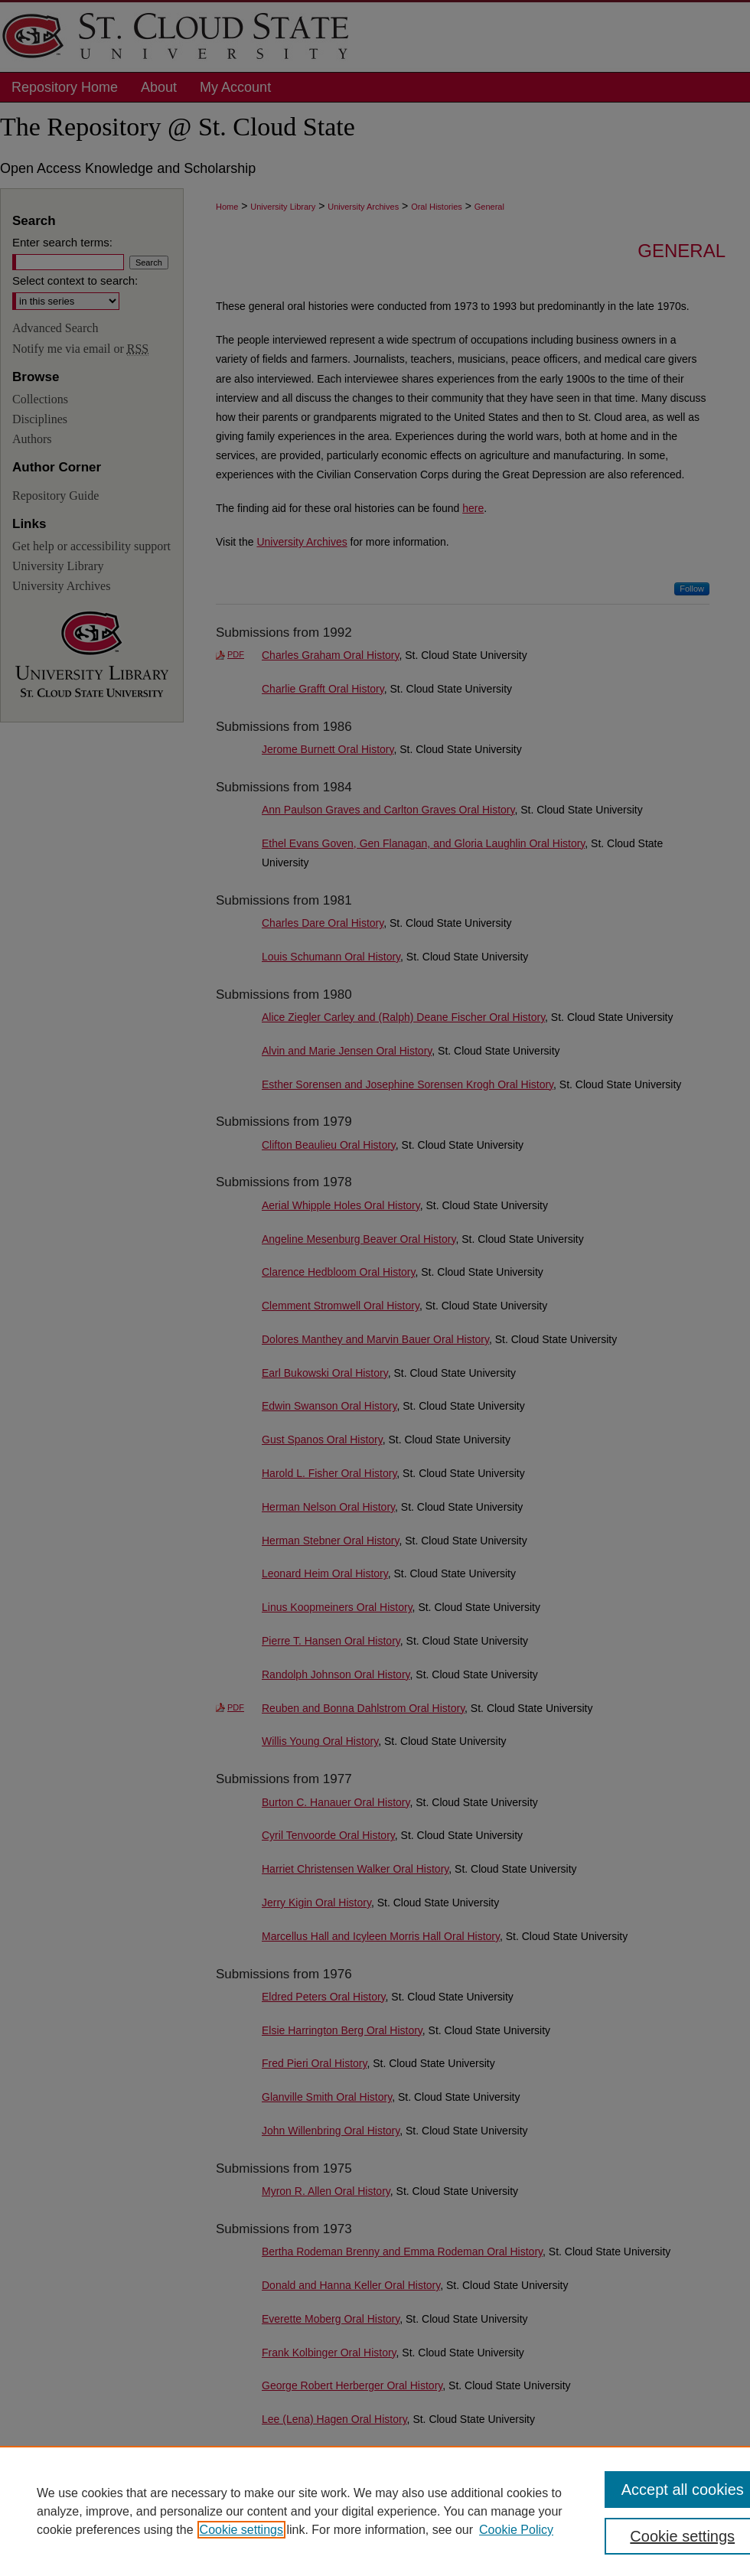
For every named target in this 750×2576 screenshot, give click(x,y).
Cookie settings (241, 2529)
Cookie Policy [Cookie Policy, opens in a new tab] (516, 2529)
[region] (375, 2511)
